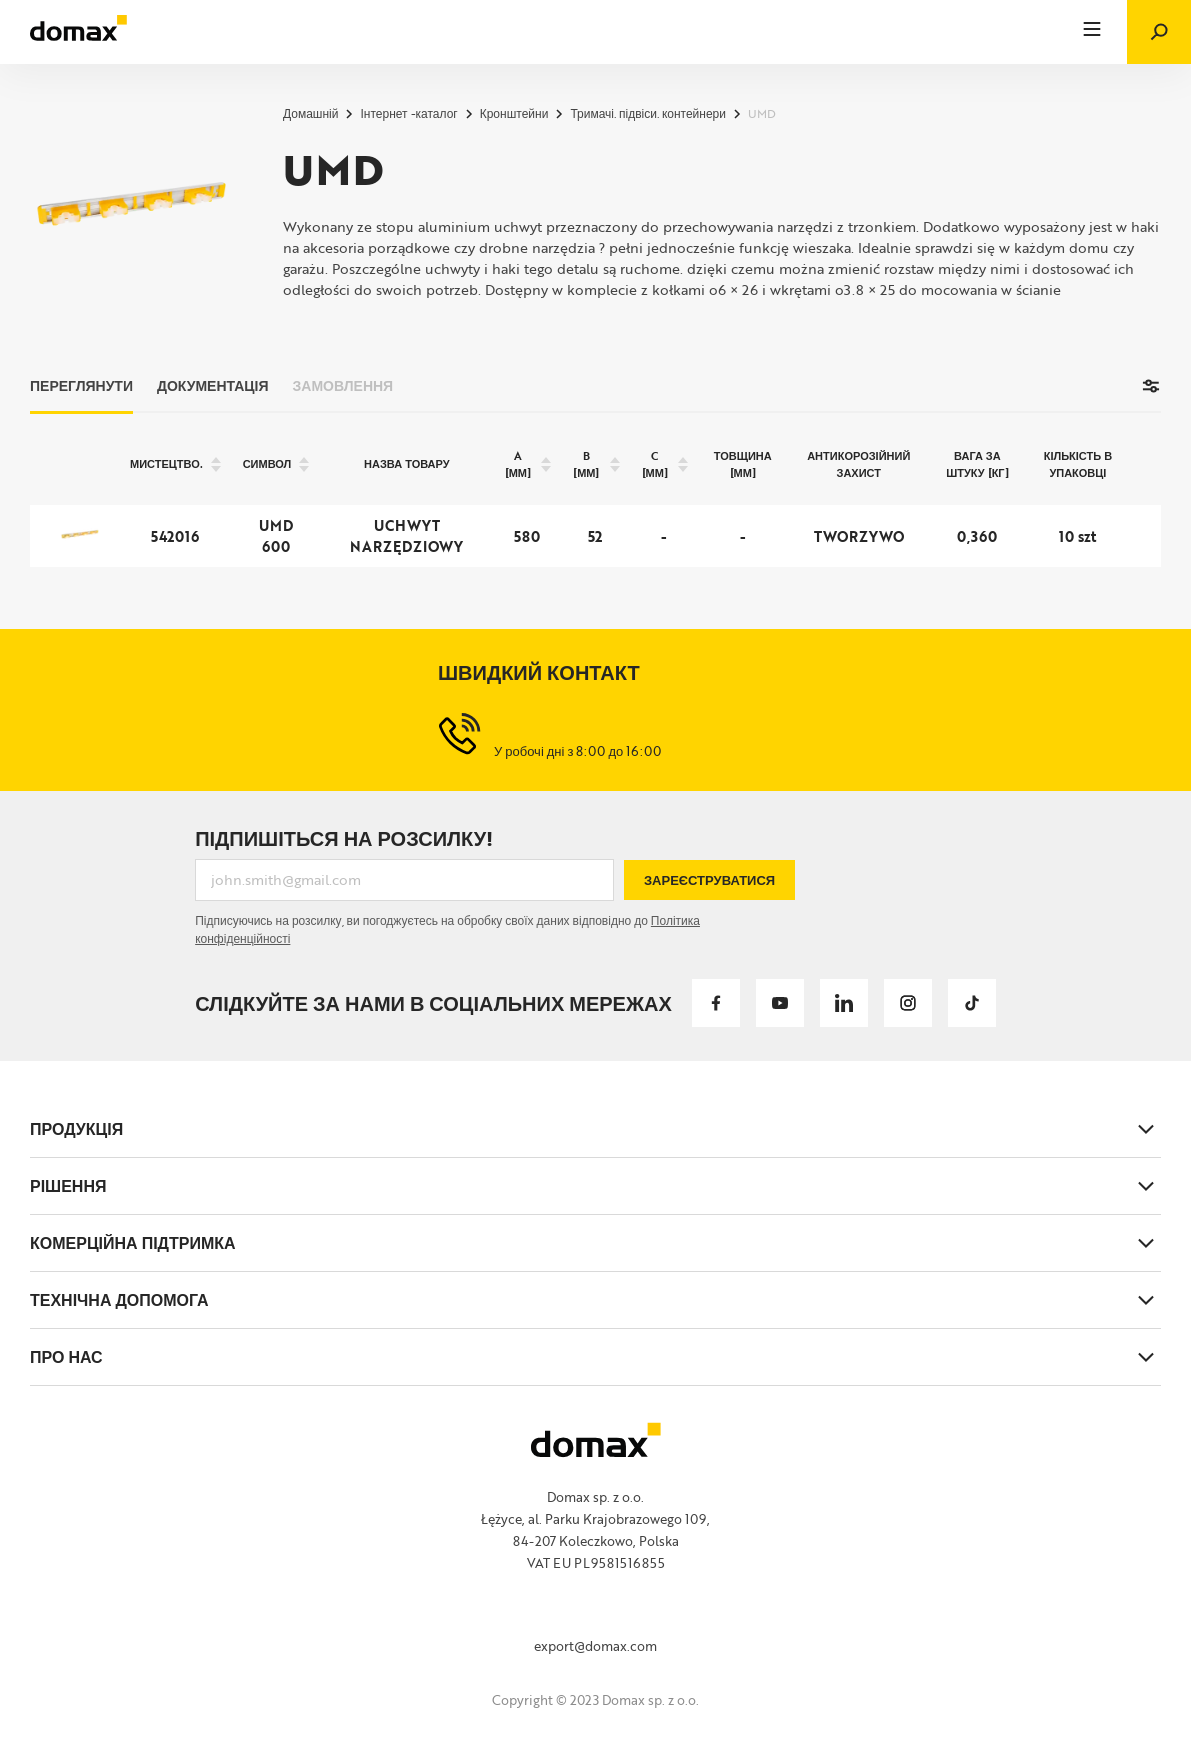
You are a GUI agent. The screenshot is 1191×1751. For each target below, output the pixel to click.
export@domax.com (595, 1646)
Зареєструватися (709, 880)
